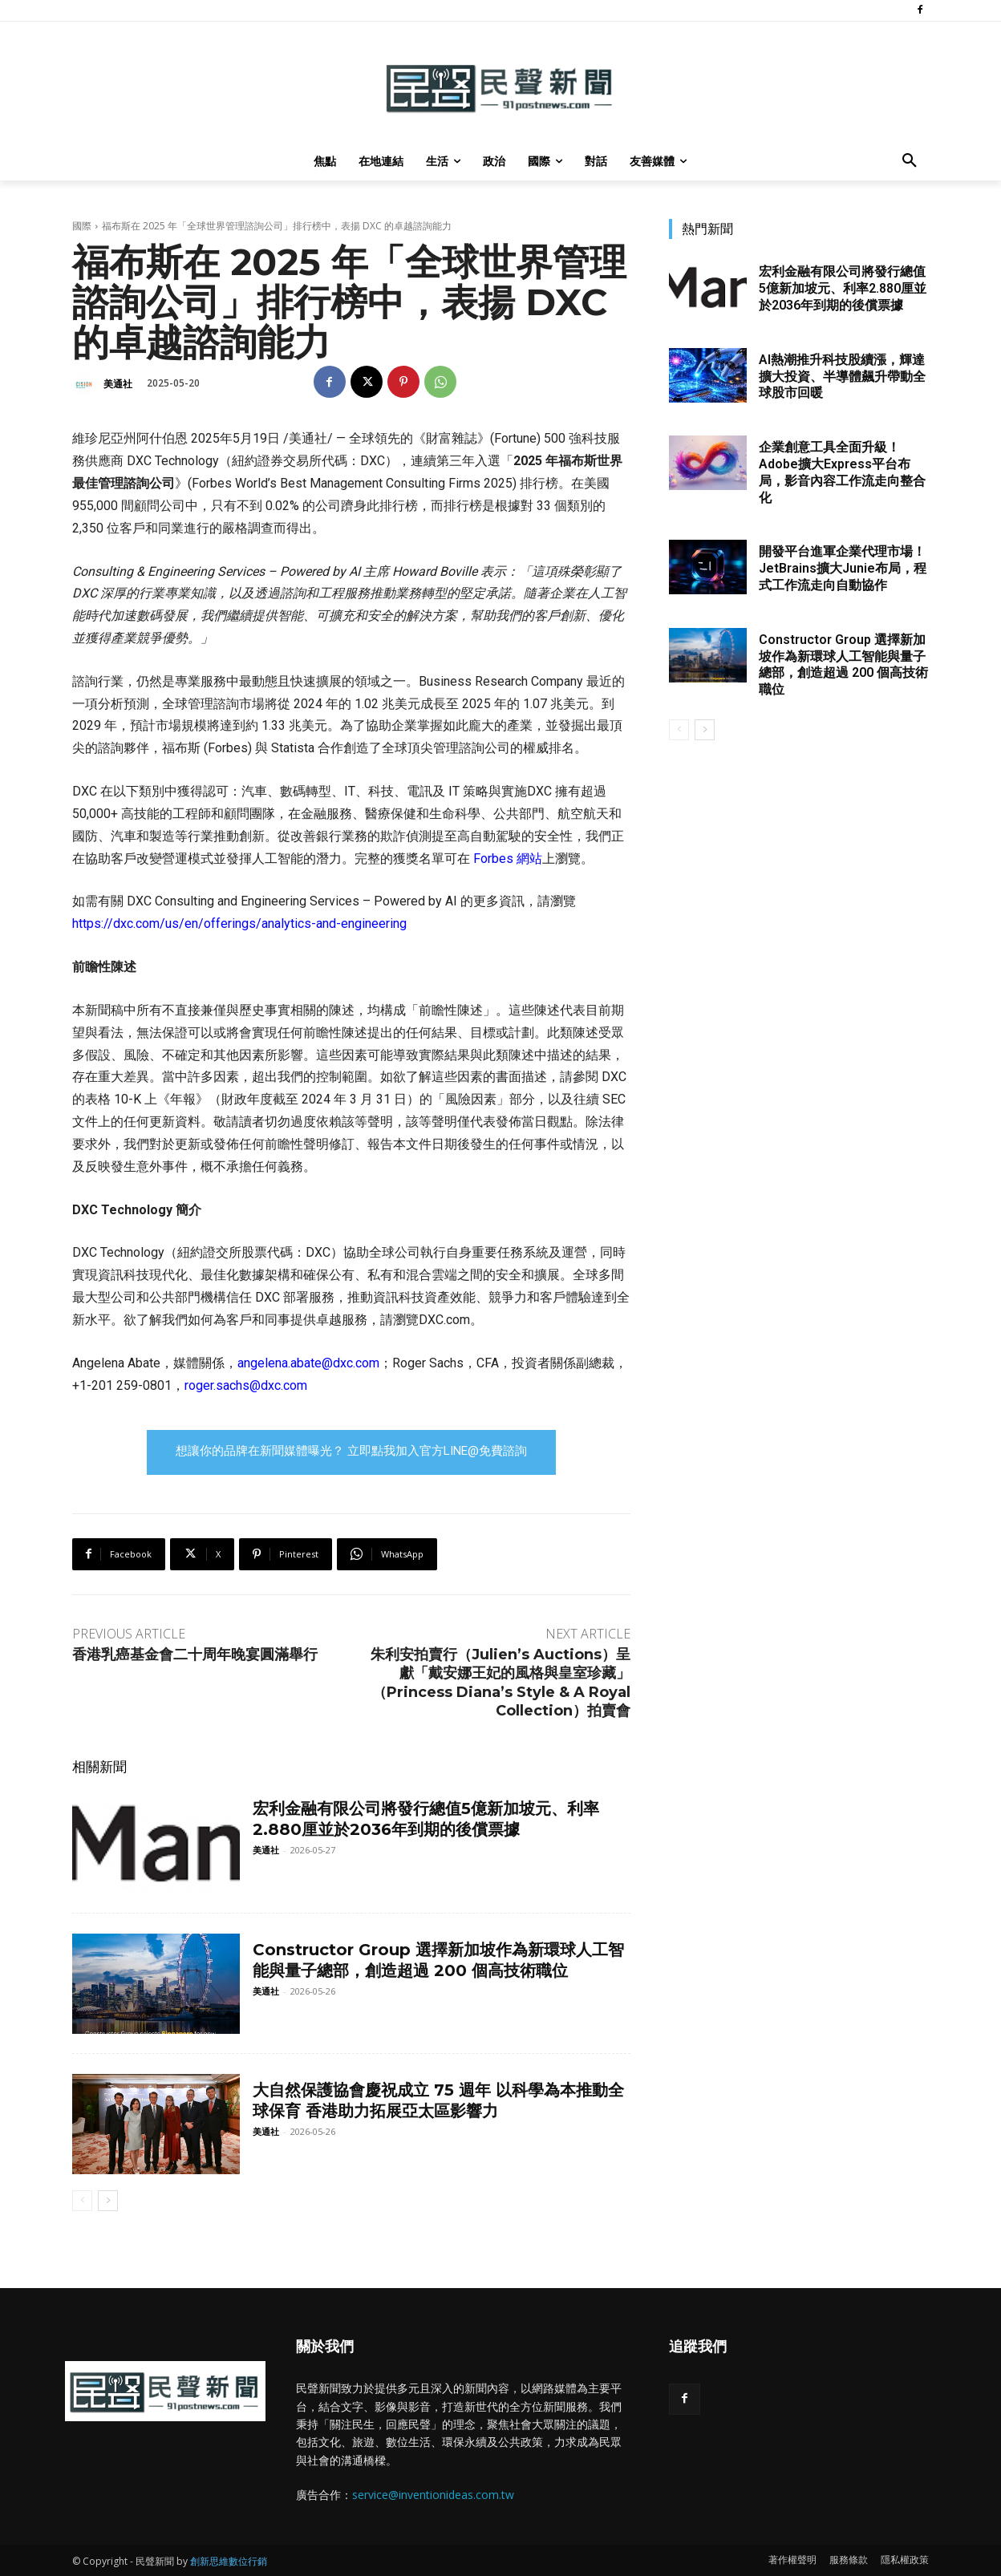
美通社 (117, 384)
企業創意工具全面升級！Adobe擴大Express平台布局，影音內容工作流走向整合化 (842, 471)
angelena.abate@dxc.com (308, 1363)
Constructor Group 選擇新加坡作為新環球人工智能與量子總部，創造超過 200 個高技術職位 (438, 1960)
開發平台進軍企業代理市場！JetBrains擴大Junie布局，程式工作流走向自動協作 (842, 568)
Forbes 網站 (507, 858)
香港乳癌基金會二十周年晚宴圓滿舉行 (195, 1654)
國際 (81, 226)
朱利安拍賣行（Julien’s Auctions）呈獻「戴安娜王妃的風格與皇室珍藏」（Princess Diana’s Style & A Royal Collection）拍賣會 (500, 1682)
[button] (909, 161)
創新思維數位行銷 (228, 2561)
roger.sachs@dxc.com (245, 1385)
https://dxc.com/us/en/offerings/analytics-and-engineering (239, 923)
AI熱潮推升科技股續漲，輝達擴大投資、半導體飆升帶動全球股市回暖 (842, 376)
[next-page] (108, 2200)
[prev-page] (82, 2200)
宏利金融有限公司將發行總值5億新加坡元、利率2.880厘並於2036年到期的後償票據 (842, 288)
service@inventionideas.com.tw (433, 2494)
